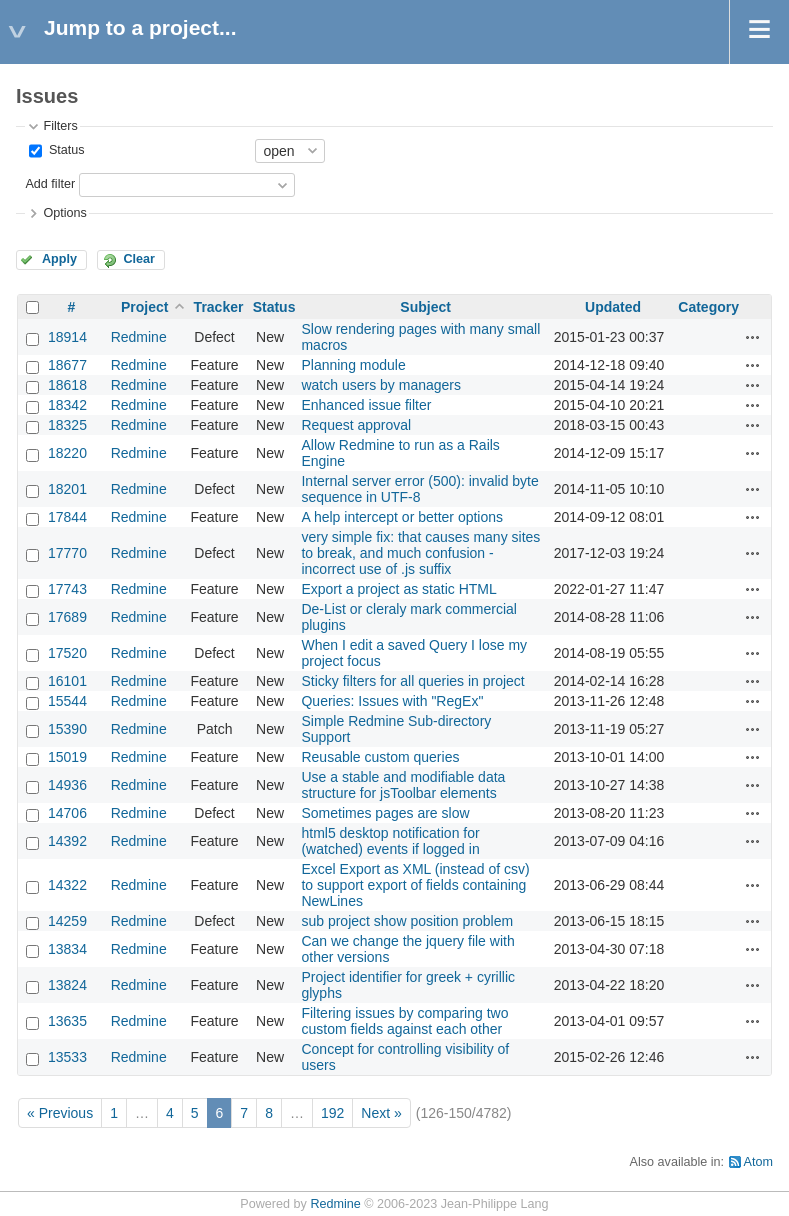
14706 (67, 813)
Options (64, 213)
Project (144, 307)
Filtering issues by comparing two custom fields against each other (404, 1021)
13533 (67, 1057)
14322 (67, 885)
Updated (613, 307)
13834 (67, 949)
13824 (67, 985)
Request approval (356, 425)
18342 (67, 405)
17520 (67, 653)
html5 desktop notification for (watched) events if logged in (390, 841)
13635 (67, 1021)
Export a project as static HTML (398, 589)
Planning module (353, 365)
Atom (758, 1162)
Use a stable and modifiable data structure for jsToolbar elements (403, 785)
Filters (60, 126)
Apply (59, 259)
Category (708, 307)
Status (64, 150)
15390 (67, 729)
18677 (67, 365)
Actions (753, 337)
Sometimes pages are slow (385, 813)
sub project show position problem (407, 921)
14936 (67, 785)
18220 (67, 453)
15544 (67, 701)
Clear (139, 259)
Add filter (50, 184)
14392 (67, 841)
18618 (67, 385)
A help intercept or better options (402, 517)
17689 (67, 617)
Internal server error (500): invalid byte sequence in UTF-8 (419, 489)
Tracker (219, 307)
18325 (67, 425)
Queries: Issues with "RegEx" (392, 701)
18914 (67, 337)
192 (332, 1113)
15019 (67, 757)
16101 (67, 681)
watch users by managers (381, 385)
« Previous (60, 1113)
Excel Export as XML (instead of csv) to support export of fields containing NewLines (415, 885)
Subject (425, 307)
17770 (67, 553)
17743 (67, 589)
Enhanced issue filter (366, 405)
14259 (67, 921)
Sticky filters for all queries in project (412, 681)
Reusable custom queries (380, 757)
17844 (67, 517)
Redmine (139, 337)
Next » (381, 1113)
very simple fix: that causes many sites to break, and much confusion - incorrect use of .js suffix (420, 553)
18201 (67, 489)
